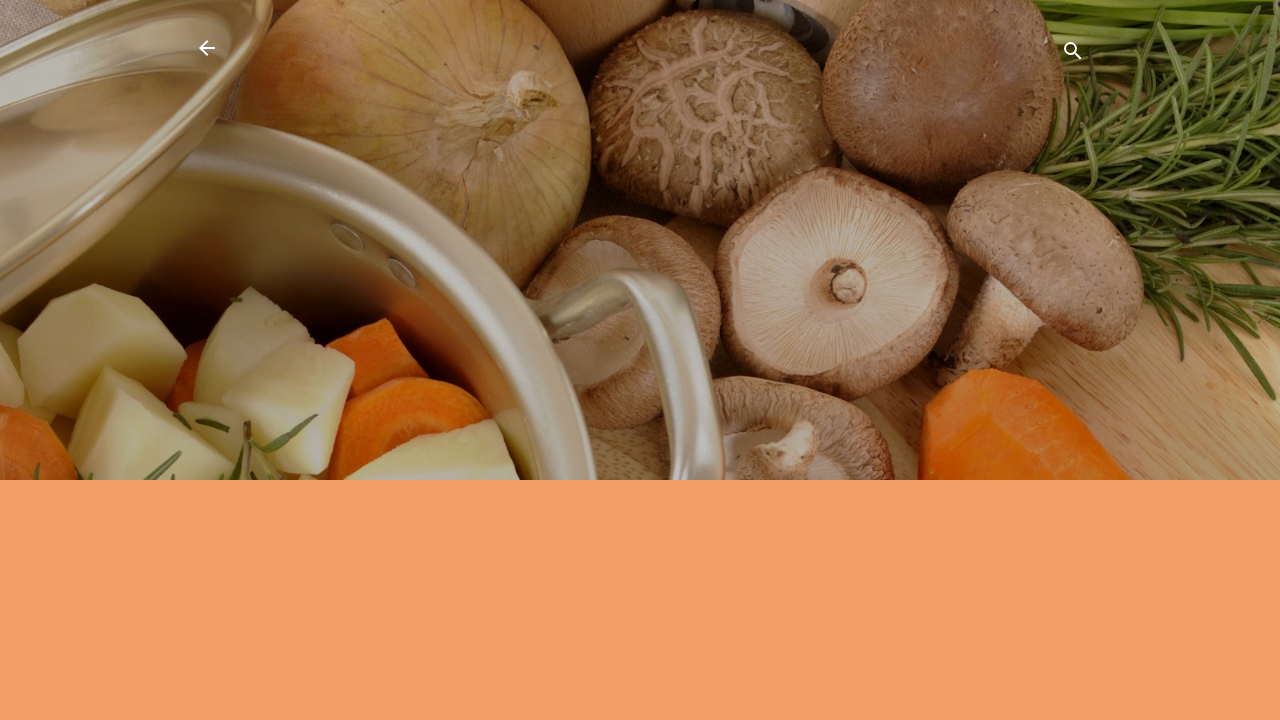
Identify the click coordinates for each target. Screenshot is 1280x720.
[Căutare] (1073, 54)
